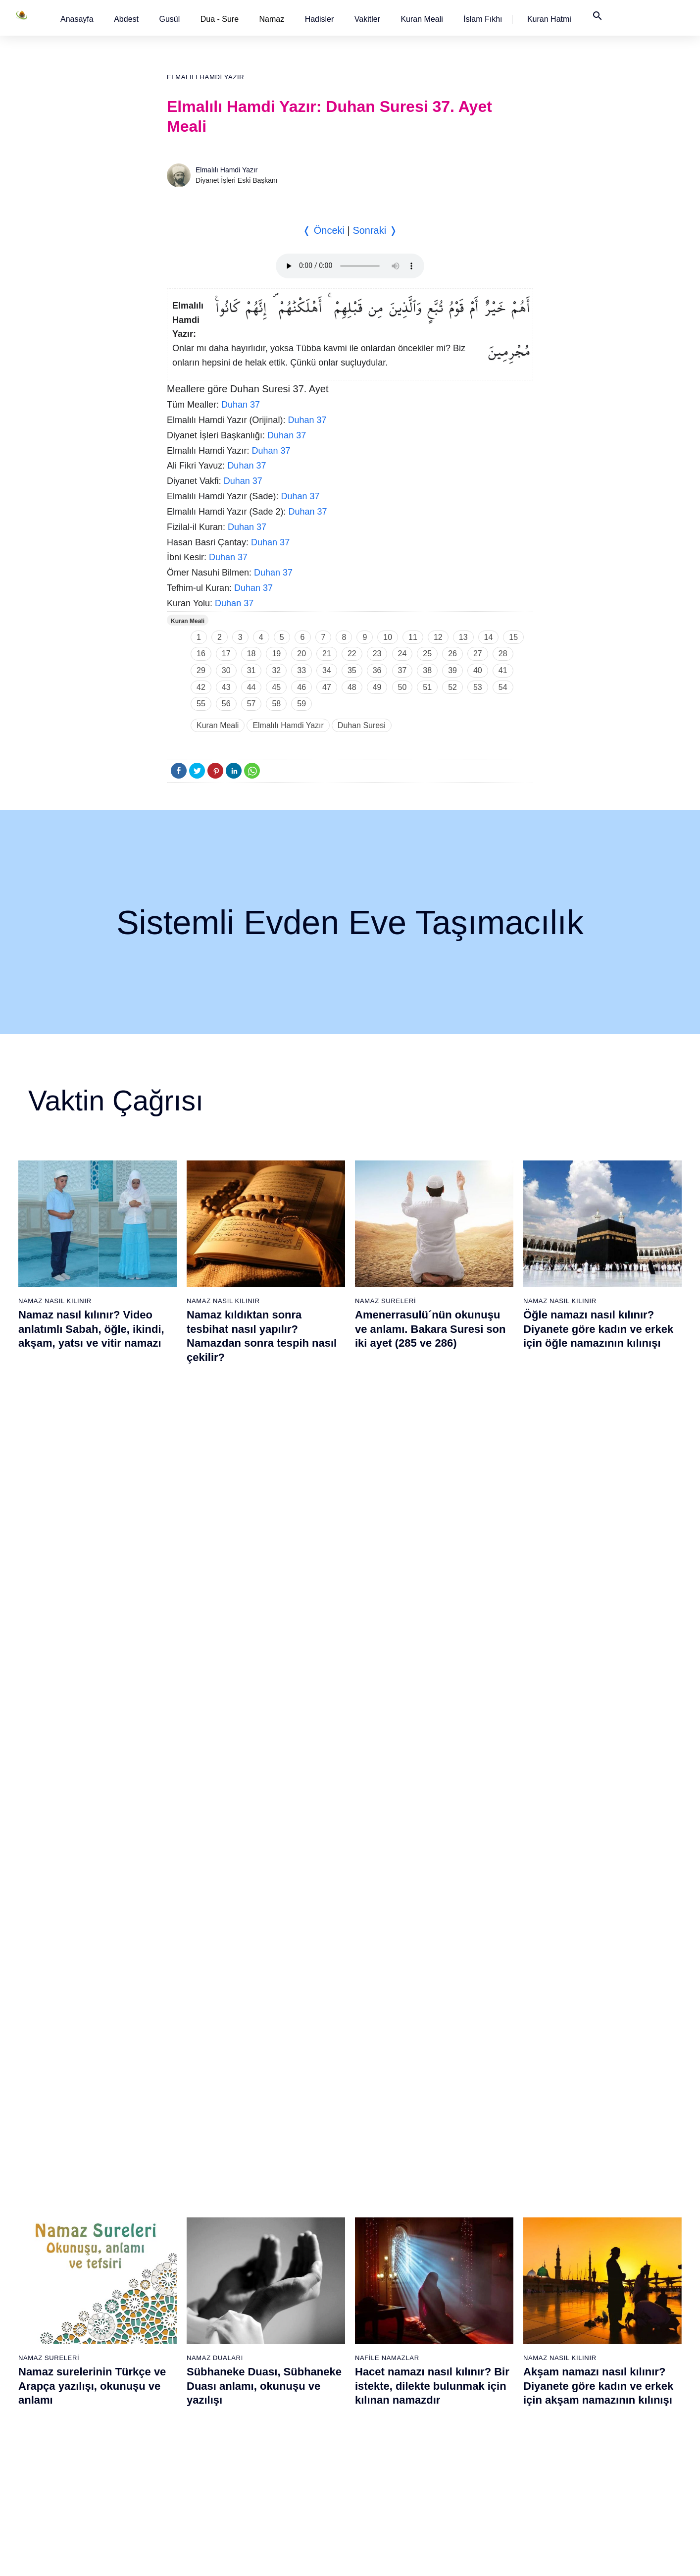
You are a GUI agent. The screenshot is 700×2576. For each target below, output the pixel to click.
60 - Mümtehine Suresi (392, 2203)
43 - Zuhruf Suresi (283, 2238)
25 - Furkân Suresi (181, 2255)
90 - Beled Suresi (487, 2394)
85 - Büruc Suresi (486, 2307)
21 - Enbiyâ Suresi (181, 2186)
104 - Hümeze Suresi (596, 2307)
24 (402, 653)
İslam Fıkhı (482, 19)
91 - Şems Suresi (487, 2411)
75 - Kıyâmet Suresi (388, 2463)
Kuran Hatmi (549, 19)
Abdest (126, 19)
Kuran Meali (421, 19)
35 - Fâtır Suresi (177, 2428)
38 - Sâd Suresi (176, 2480)
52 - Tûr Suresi (278, 2394)
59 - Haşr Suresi (383, 2186)
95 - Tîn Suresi (483, 2480)
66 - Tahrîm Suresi (386, 2307)
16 (201, 653)
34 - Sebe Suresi (178, 2411)
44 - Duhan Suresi (283, 2255)
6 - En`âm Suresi (76, 2255)
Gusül (169, 19)
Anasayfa (77, 19)
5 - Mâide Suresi (76, 2238)
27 (477, 653)
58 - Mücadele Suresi (391, 2168)
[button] (77, 19)
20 (301, 653)
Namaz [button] (272, 19)
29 (201, 670)
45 (276, 687)
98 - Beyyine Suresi (594, 2203)
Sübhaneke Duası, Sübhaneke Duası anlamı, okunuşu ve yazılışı (264, 1566)
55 (201, 703)
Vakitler (367, 19)
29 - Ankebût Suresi (183, 2324)
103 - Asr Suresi (588, 2290)
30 (226, 670)
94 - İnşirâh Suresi (488, 2463)
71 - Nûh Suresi (382, 2394)
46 (301, 687)
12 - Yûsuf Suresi (77, 2359)
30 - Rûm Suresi (178, 2342)
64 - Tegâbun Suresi (389, 2272)
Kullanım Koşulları (448, 2558)
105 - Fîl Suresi (587, 2324)
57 (251, 703)
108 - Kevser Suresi (594, 2376)
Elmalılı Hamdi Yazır (205, 77)
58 (276, 703)
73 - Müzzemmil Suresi (393, 2428)
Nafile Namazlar (387, 1538)
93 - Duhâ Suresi (487, 2446)
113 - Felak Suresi (592, 2463)
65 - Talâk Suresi (384, 2290)
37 (402, 670)
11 (412, 637)
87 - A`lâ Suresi (484, 2342)
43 (226, 687)
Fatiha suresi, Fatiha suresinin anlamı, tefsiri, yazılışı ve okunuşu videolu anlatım (433, 1804)
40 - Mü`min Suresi (285, 2186)
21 (326, 653)
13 (463, 637)
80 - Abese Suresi (488, 2220)
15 (513, 637)
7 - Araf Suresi (72, 2272)
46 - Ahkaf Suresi (281, 2290)
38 (427, 670)
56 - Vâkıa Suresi (282, 2463)
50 (402, 687)
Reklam (497, 2558)
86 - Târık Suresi (486, 2324)
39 (452, 670)
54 (503, 687)
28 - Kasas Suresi (179, 2307)
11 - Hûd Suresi (75, 2342)
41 (503, 670)
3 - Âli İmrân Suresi (80, 2203)
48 (352, 687)
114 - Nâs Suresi (589, 2480)
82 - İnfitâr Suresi (487, 2255)
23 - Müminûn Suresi (185, 2220)
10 (387, 637)
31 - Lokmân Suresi (183, 2359)
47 (326, 687)
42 (201, 687)
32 (276, 670)
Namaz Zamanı (621, 2558)
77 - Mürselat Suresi (491, 2168)
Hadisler (319, 19)
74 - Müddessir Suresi (391, 2446)
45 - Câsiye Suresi (284, 2272)
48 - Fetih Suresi (281, 2324)
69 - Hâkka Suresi (385, 2359)
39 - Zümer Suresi (282, 2168)
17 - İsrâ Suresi (74, 2446)
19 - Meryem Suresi (81, 2480)
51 (427, 687)
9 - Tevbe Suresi (75, 2307)
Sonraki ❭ (374, 230)
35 (352, 670)
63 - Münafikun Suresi (391, 2255)
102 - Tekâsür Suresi (595, 2272)
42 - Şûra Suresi (281, 2220)
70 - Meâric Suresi (386, 2376)
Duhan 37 (240, 405)
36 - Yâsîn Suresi (179, 2446)
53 (477, 687)
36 (377, 670)
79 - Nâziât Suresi (488, 2203)
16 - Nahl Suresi (75, 2428)
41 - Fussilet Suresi (285, 2203)
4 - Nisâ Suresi (73, 2220)
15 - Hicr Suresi (74, 2411)
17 (226, 653)
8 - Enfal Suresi (73, 2290)
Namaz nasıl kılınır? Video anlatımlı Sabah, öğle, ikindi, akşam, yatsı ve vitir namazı (91, 1329)
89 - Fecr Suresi (485, 2376)
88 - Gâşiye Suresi (489, 2359)
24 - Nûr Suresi (176, 2238)
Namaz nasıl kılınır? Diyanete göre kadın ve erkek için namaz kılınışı (262, 1804)
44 (251, 687)
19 (276, 653)
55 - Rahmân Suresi (286, 2446)
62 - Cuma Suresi (385, 2238)
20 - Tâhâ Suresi (178, 2168)
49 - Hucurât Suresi (286, 2342)
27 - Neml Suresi (178, 2290)
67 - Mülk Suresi (383, 2324)
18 (251, 653)
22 (352, 653)
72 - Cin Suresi (380, 2411)
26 (452, 653)
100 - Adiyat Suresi (593, 2238)
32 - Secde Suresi (180, 2376)
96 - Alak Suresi (588, 2168)
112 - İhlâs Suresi (591, 2446)
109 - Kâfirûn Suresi (594, 2394)
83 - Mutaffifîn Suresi (493, 2272)
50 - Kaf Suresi (279, 2359)
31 (251, 670)
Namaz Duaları (215, 1538)
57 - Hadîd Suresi (283, 2480)
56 (226, 703)
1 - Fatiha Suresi (76, 2168)
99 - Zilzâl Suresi (589, 2220)
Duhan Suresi (362, 725)
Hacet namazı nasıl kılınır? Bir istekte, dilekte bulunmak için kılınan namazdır (432, 1566)
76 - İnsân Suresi (384, 2480)
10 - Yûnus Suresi (78, 2324)
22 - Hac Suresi (176, 2203)
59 (301, 703)
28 (503, 653)
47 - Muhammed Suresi (292, 2307)
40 (477, 670)
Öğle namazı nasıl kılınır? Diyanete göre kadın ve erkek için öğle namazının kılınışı (598, 1329)
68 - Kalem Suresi (385, 2342)
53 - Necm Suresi (282, 2411)
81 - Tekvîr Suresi (488, 2238)
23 (377, 653)
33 (301, 670)
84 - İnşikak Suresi (489, 2290)
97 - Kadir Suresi (589, 2186)
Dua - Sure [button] (219, 19)
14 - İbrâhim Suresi (80, 2394)
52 (452, 687)
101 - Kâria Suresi (591, 2255)
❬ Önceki (323, 230)
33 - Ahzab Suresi (179, 2394)
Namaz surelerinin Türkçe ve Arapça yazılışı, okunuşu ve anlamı (92, 1566)
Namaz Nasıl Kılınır (55, 1301)
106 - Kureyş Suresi (594, 2342)
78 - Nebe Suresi (487, 2186)
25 (427, 653)
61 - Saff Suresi (382, 2220)
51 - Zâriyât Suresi (284, 2376)
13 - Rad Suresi (75, 2376)
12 (438, 637)
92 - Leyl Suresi (485, 2428)
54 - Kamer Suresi (284, 2428)
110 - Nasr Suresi (591, 2411)
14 (488, 637)
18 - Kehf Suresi (75, 2463)
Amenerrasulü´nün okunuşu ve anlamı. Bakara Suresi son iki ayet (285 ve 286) (430, 1329)
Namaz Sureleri (385, 1301)
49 (377, 687)
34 (326, 670)
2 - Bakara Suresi (77, 2186)
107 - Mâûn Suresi (592, 2359)
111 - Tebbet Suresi (594, 2428)
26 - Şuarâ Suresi (180, 2272)
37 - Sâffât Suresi (179, 2463)
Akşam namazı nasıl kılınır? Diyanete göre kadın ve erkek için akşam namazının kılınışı (598, 1566)
